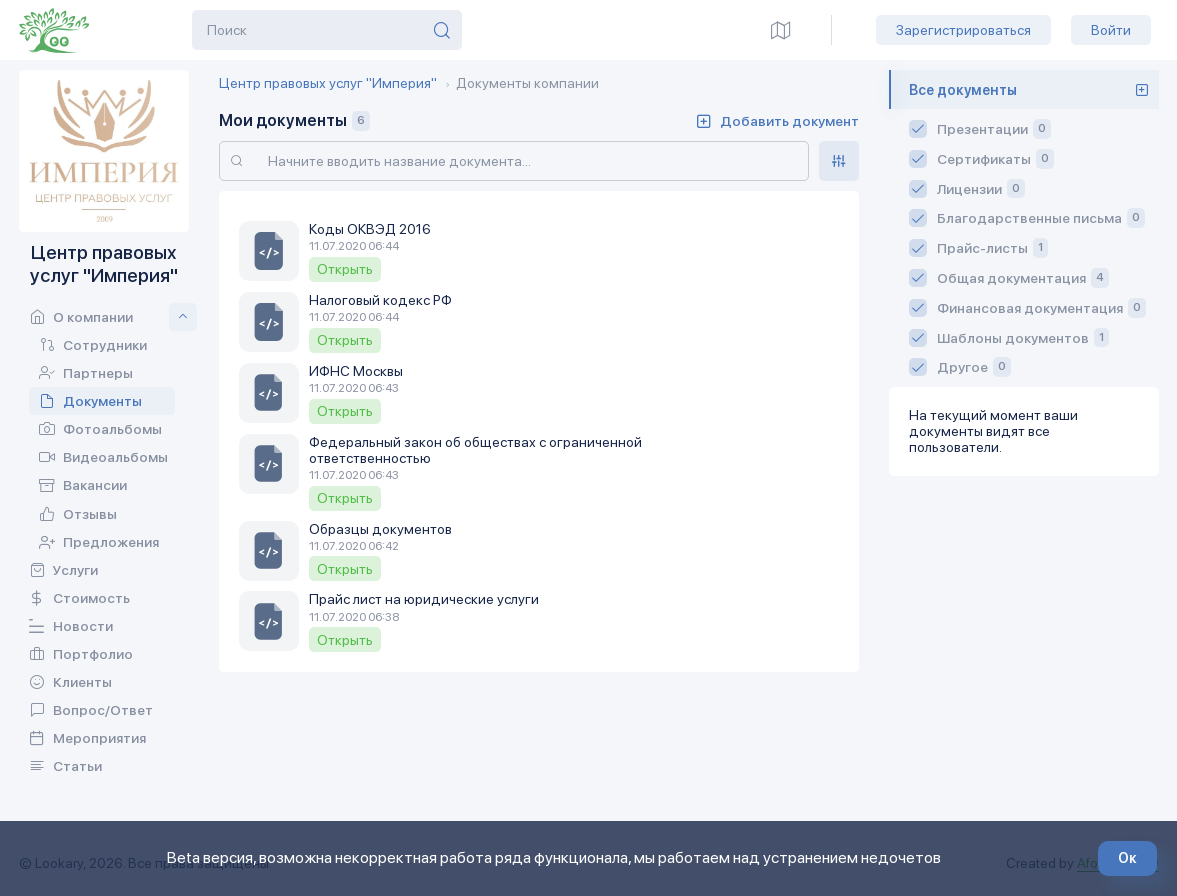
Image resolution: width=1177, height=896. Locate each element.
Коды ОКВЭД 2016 (370, 229)
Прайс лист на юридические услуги (424, 599)
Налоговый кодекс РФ (380, 300)
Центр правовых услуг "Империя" (328, 83)
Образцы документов (380, 529)
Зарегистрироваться (963, 30)
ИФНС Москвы (356, 371)
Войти (1111, 30)
